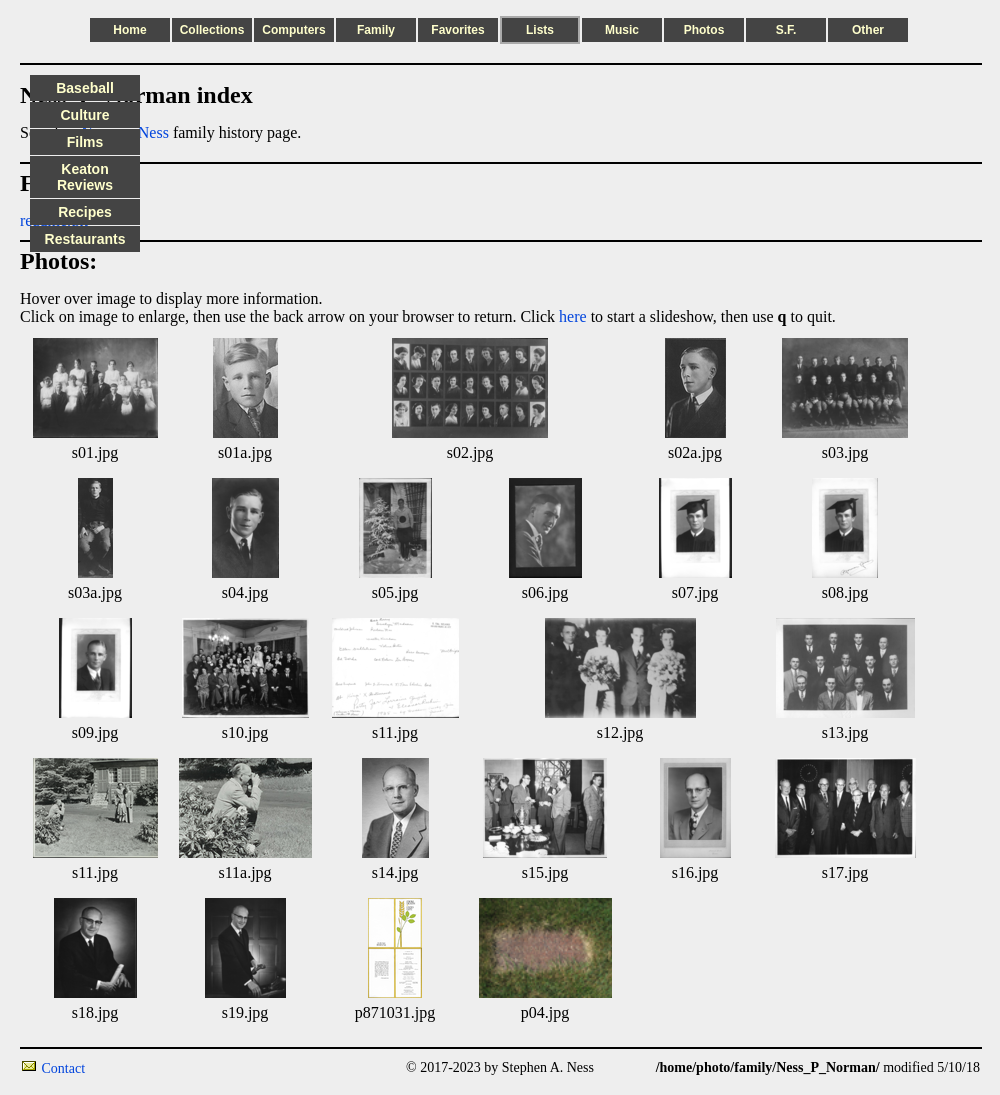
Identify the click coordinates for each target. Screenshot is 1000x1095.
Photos (704, 30)
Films (85, 142)
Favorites (457, 30)
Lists (540, 30)
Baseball (85, 88)
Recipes (85, 212)
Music (622, 30)
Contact (64, 1068)
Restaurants (85, 239)
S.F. (786, 30)
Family (376, 30)
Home (129, 30)
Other (868, 30)
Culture (85, 115)
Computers (293, 30)
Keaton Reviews (85, 177)
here (573, 316)
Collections (212, 30)
